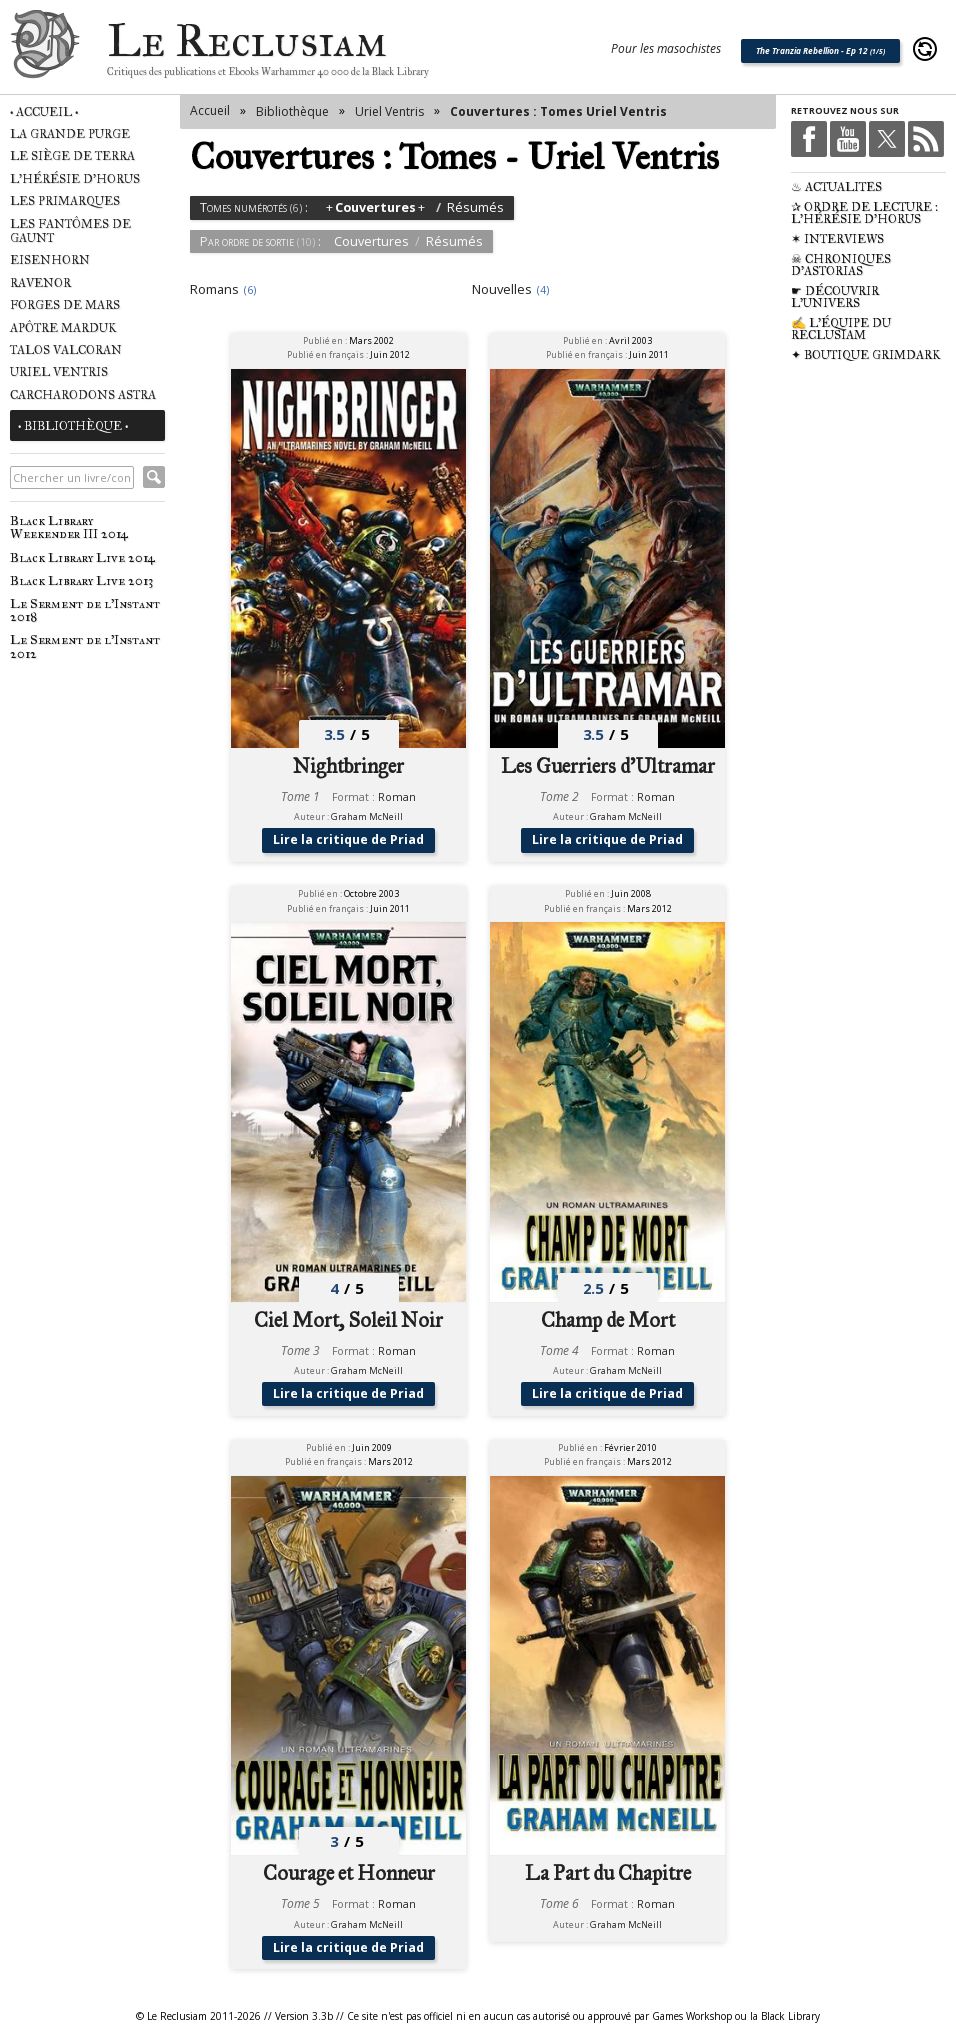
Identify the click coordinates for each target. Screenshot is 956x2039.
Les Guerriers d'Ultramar (608, 767)
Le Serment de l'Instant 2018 (85, 610)
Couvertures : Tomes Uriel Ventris (558, 111)
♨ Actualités (836, 187)
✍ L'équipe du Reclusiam (841, 329)
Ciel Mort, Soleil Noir (348, 1320)
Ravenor (40, 283)
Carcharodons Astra (83, 395)
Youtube (848, 139)
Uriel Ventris (59, 372)
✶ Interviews (837, 239)
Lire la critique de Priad (349, 839)
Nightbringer (348, 767)
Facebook (809, 139)
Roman (397, 797)
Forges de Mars (65, 305)
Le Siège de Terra (72, 156)
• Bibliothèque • (73, 426)
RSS (926, 139)
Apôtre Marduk (63, 328)
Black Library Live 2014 (82, 557)
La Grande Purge (70, 134)
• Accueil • (44, 112)
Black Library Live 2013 (81, 580)
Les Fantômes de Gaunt (70, 231)
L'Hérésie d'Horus (75, 179)
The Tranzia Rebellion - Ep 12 (820, 50)
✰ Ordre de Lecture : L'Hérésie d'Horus (864, 213)
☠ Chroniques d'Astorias (841, 265)
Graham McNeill (367, 816)
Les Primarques (65, 201)
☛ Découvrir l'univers (835, 297)
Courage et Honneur (349, 1874)
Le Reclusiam (45, 49)
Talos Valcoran (66, 350)
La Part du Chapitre (608, 1874)
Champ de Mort (608, 1320)
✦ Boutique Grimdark (866, 355)
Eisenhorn (50, 260)
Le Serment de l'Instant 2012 (85, 646)
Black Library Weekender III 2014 (69, 527)
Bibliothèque (292, 111)
